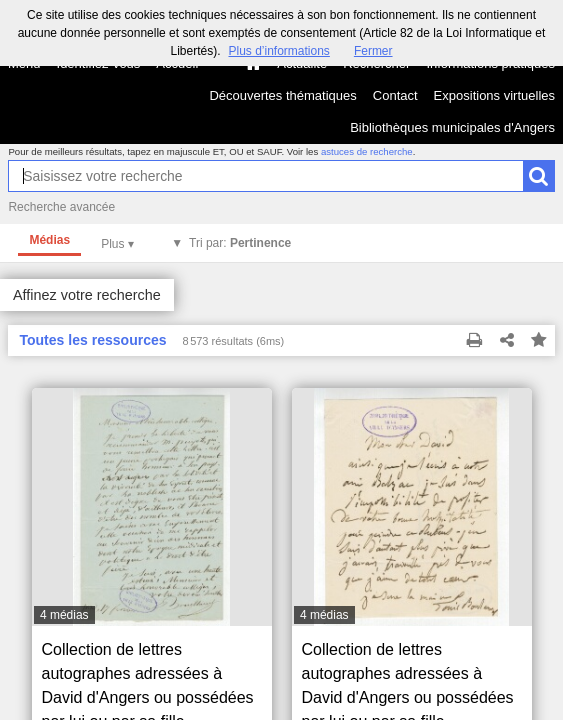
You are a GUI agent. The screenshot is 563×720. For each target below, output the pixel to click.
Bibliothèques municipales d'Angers (452, 127)
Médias (49, 240)
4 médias (64, 615)
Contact (395, 95)
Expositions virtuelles (494, 95)
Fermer (373, 51)
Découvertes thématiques (282, 95)
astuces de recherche (367, 151)
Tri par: (240, 243)
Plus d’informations (278, 51)
